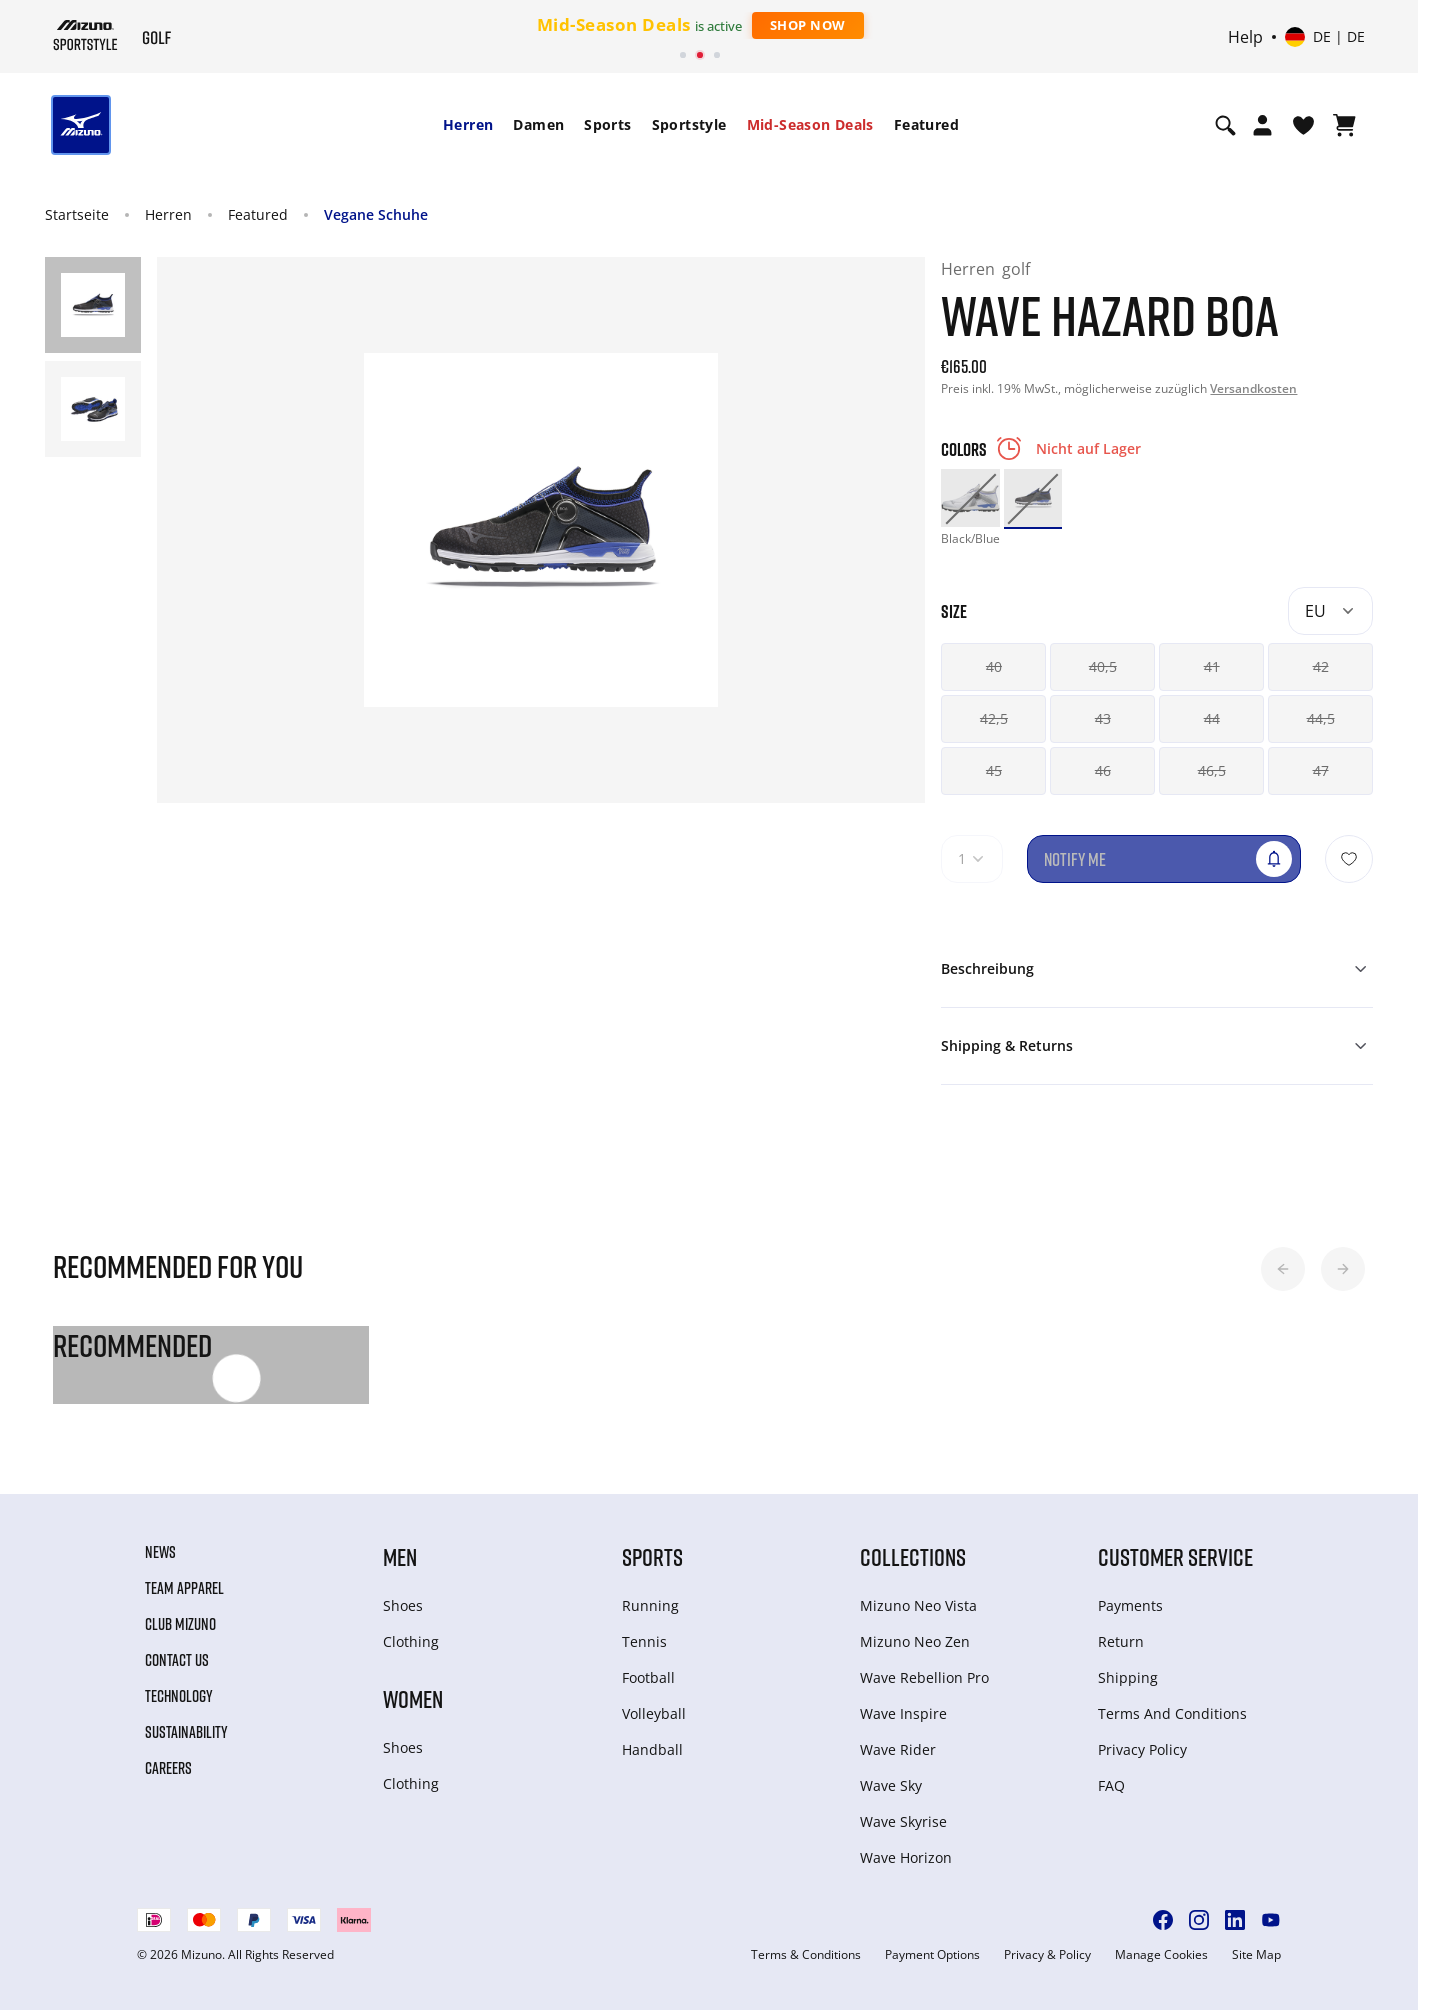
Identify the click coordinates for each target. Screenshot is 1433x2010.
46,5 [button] (1212, 770)
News (160, 1552)
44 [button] (1212, 718)
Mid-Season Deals (810, 124)
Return (1121, 1641)
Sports (607, 124)
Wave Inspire (903, 1713)
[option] (970, 498)
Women (413, 1698)
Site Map (1256, 1955)
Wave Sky (891, 1785)
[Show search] (1225, 125)
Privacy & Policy (1047, 1955)
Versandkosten (1253, 388)
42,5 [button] (994, 718)
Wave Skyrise (903, 1821)
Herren (468, 124)
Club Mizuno (180, 1624)
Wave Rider (898, 1749)
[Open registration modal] (1262, 125)
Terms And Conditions (1172, 1713)
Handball (652, 1749)
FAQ (1111, 1785)
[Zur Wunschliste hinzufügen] (1349, 859)
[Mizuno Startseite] (85, 35)
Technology (179, 1696)
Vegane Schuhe (376, 214)
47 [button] (1321, 770)
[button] (1283, 1269)
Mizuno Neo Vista (918, 1605)
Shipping (1128, 1677)
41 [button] (1212, 666)
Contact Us (177, 1660)
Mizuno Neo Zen (915, 1641)
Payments (1130, 1605)
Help (1245, 37)
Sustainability (186, 1732)
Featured (926, 124)
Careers (168, 1768)
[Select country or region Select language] (1325, 37)
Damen (538, 124)
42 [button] (1321, 666)
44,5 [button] (1321, 718)
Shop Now (808, 25)
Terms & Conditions (806, 1955)
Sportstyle (689, 124)
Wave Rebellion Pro (924, 1677)
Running (650, 1605)
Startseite (77, 214)
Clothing (411, 1641)
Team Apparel (184, 1588)
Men (400, 1556)
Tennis (644, 1641)
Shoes (403, 1605)
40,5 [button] (1103, 666)
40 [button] (994, 666)
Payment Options (932, 1955)
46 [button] (1103, 770)
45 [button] (994, 770)
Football (648, 1677)
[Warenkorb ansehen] (1344, 125)
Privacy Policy (1142, 1749)
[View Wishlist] (1303, 125)
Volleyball (654, 1713)
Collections (913, 1556)
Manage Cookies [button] (1161, 1955)
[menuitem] (468, 125)
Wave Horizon (906, 1857)
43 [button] (1103, 718)
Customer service (1175, 1556)
